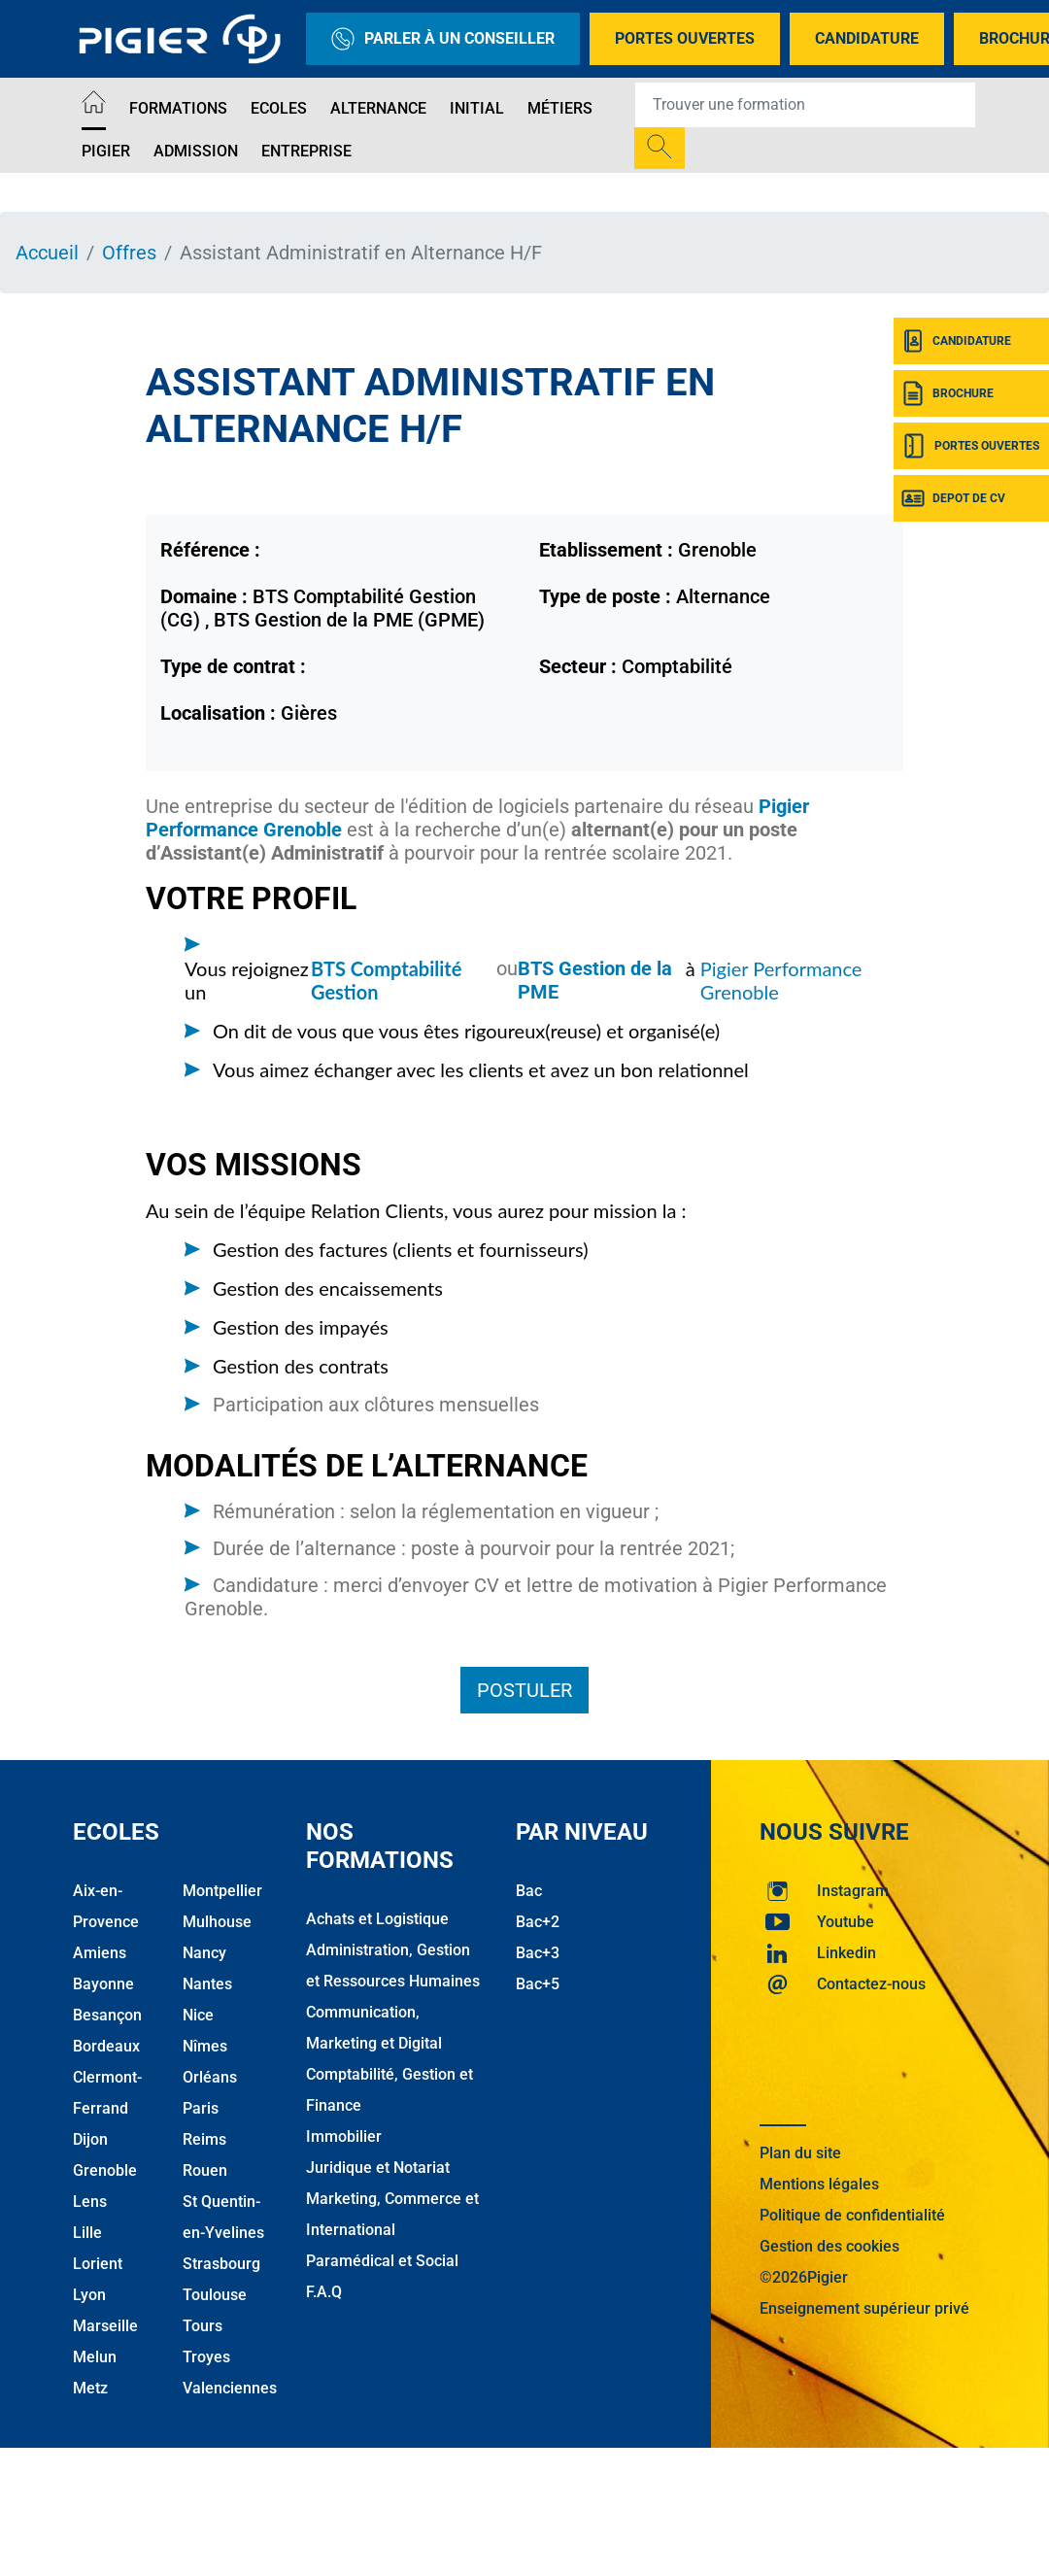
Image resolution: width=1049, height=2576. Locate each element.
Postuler (524, 1690)
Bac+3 (537, 1953)
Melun (95, 2357)
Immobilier (344, 2136)
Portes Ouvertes (685, 38)
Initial (477, 108)
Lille (87, 2232)
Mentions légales (819, 2184)
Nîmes (205, 2046)
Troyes (206, 2357)
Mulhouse (217, 1922)
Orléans (210, 2077)
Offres (129, 252)
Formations (178, 108)
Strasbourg (221, 2263)
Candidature (867, 38)
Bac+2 (537, 1922)
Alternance (378, 108)
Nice (198, 2015)
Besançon (107, 2015)
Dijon (90, 2139)
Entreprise (306, 151)
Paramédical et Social (382, 2261)
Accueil (47, 252)
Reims (204, 2139)
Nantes (207, 1984)
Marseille (105, 2326)
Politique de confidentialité (852, 2215)
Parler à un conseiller (443, 39)
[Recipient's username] (805, 105)
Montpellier (222, 1890)
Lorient (97, 2263)
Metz (90, 2388)
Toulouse (215, 2295)
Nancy (204, 1953)
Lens (90, 2201)
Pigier (106, 151)
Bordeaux (106, 2046)
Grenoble (105, 2170)
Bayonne (103, 1984)
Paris (201, 2108)
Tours (202, 2326)
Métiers (559, 108)
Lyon (89, 2295)
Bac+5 (537, 1984)
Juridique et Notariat (378, 2167)
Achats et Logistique (377, 1919)
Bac (529, 1890)
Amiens (99, 1953)
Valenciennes (230, 2388)
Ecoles (279, 108)
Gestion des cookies (829, 2246)
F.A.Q (324, 2292)
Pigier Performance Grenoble (781, 980)
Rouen (205, 2170)
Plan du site (800, 2153)
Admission (195, 151)
